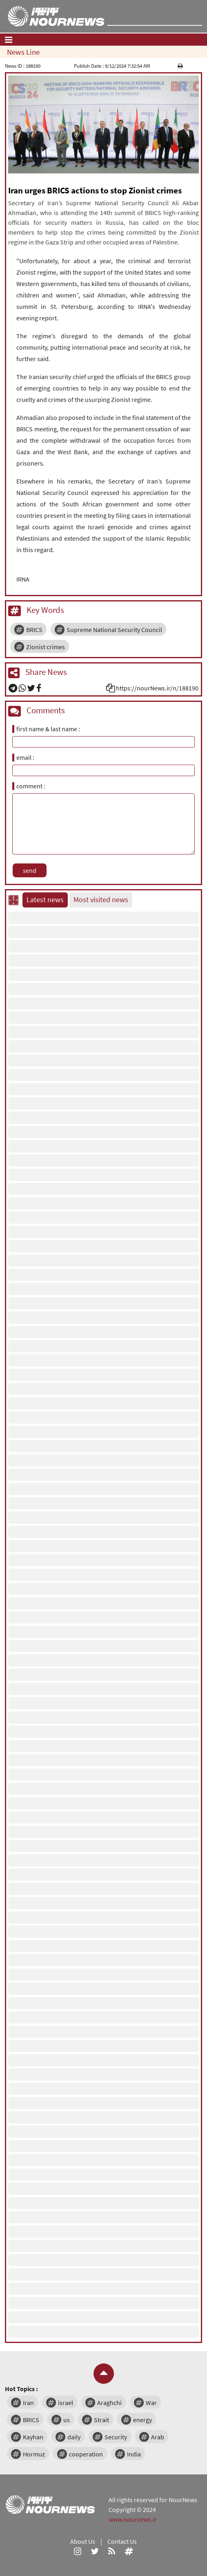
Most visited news (100, 899)
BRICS (34, 630)
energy (142, 2420)
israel (65, 2402)
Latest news (45, 899)
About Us (82, 2541)
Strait (101, 2420)
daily (73, 2437)
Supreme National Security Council (114, 630)
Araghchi (109, 2402)
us (66, 2420)
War (151, 2402)
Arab (157, 2437)
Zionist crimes (45, 647)
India (134, 2454)
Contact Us (122, 2541)
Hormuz (34, 2454)
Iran (28, 2402)
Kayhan (33, 2437)
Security (116, 2437)
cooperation (86, 2454)
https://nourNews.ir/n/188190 (157, 688)
